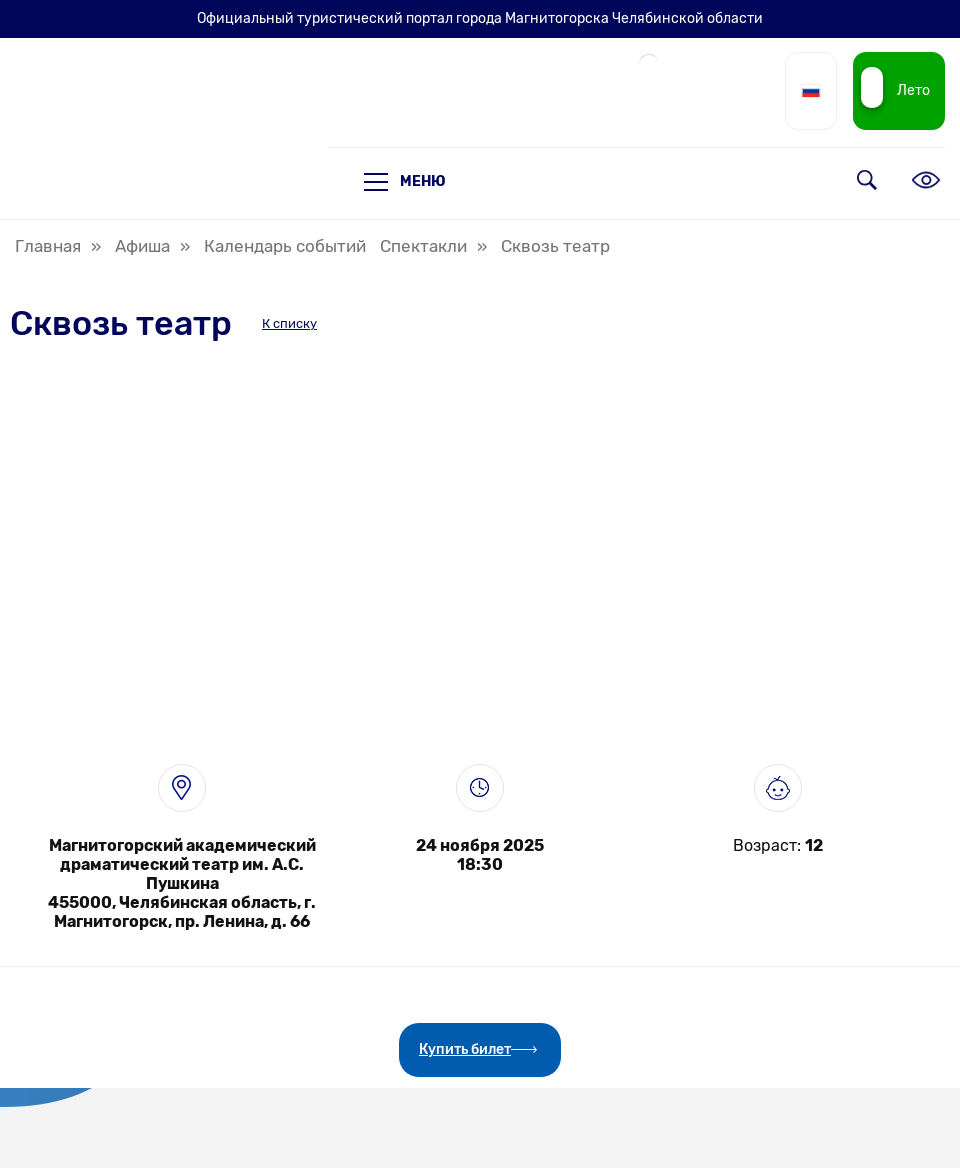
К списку (289, 323)
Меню (405, 182)
